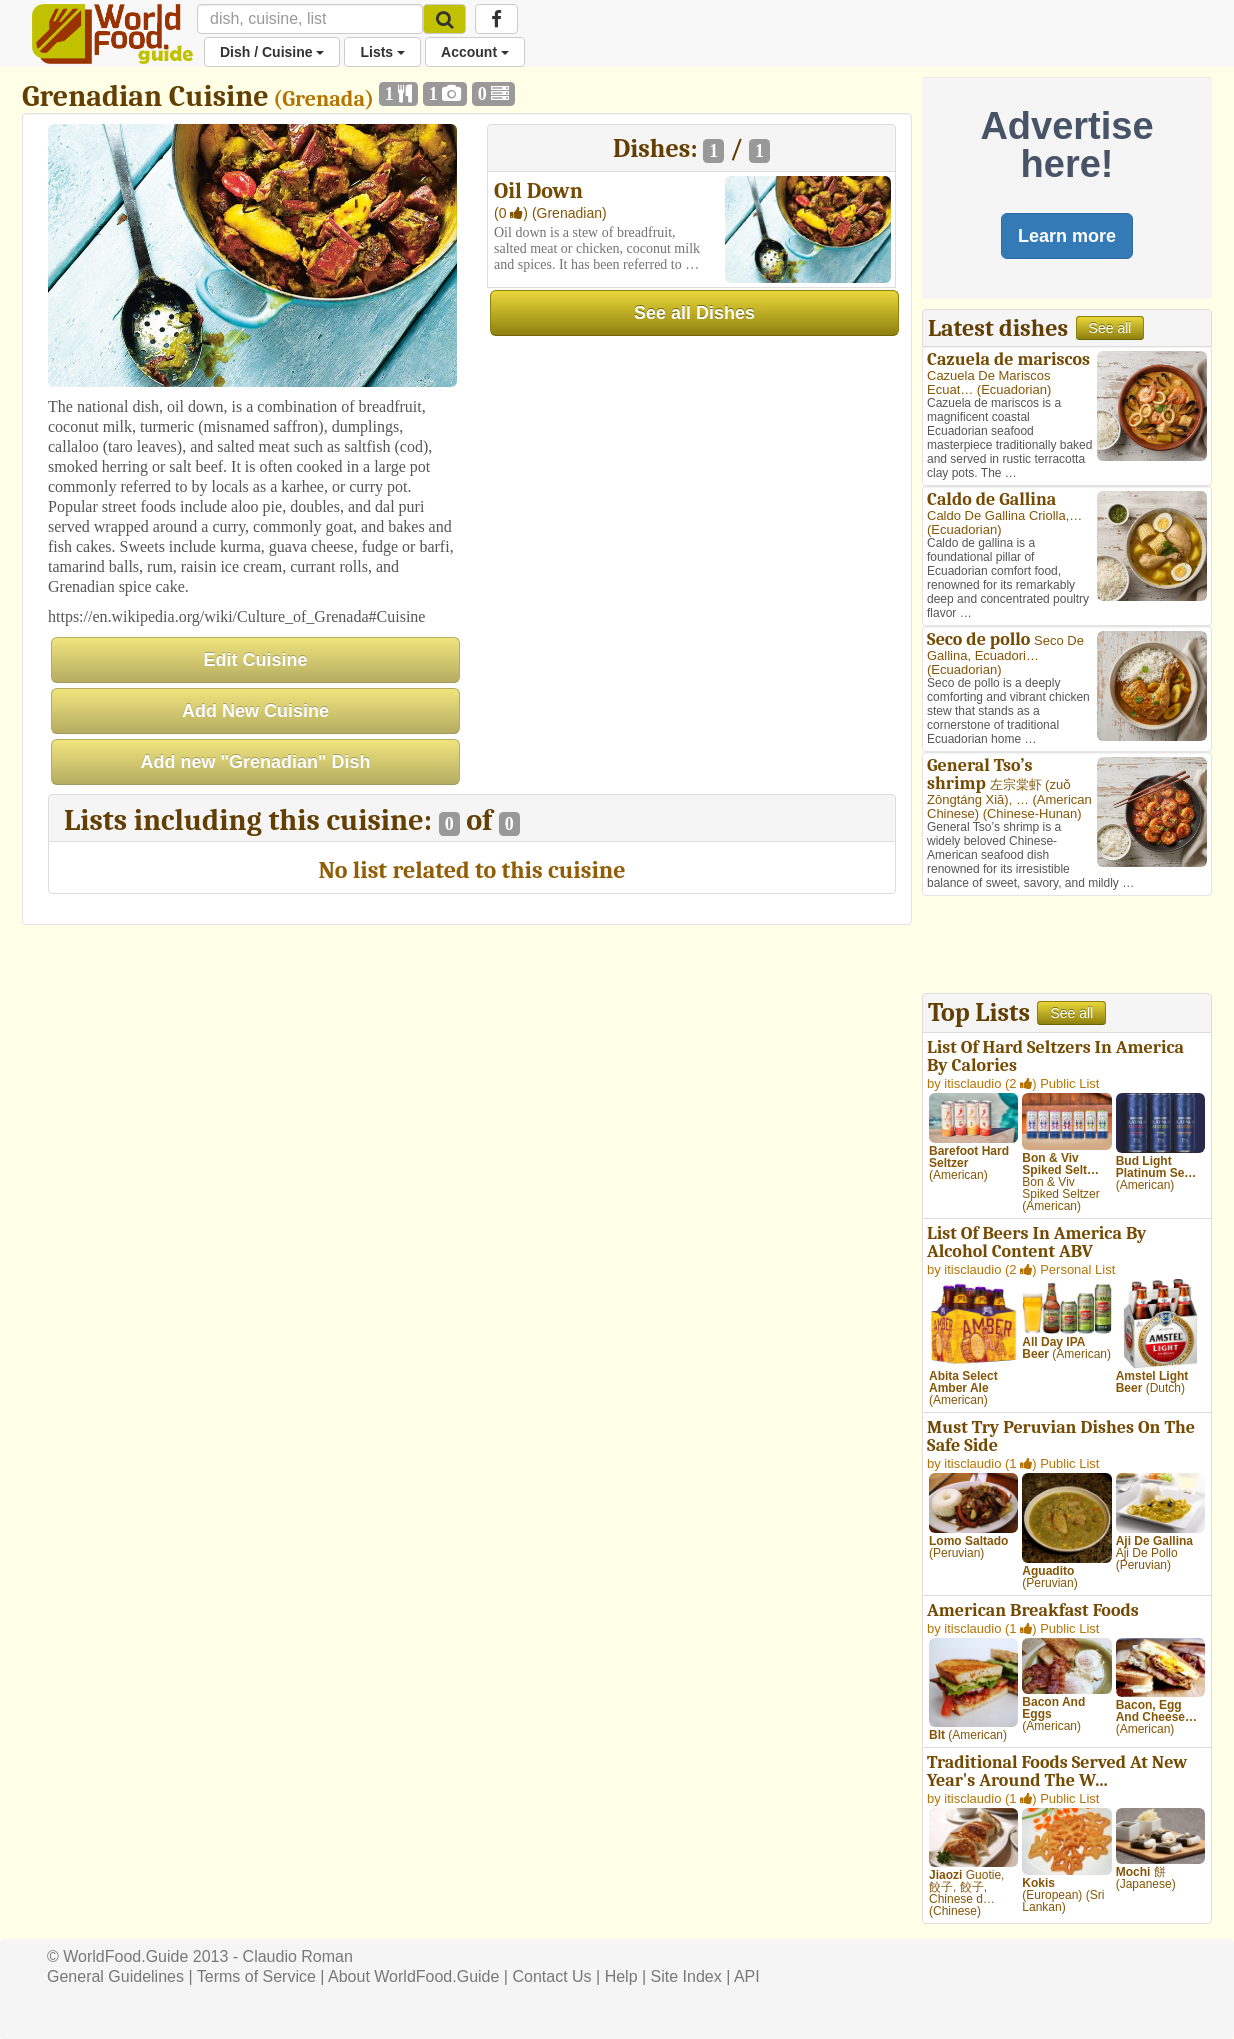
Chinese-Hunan (1032, 813)
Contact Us (551, 1976)
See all (1110, 328)
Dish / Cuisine (272, 52)
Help (621, 1976)
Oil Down (538, 191)
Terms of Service (256, 1976)
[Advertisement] (1067, 947)
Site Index (686, 1976)
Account (475, 52)
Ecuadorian (1014, 389)
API (747, 1976)
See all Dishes (694, 313)
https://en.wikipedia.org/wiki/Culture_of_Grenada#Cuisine (236, 616)
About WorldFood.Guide (413, 1976)
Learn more (1067, 236)
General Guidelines (115, 1976)
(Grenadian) (569, 213)
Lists (382, 52)
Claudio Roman (298, 1956)
